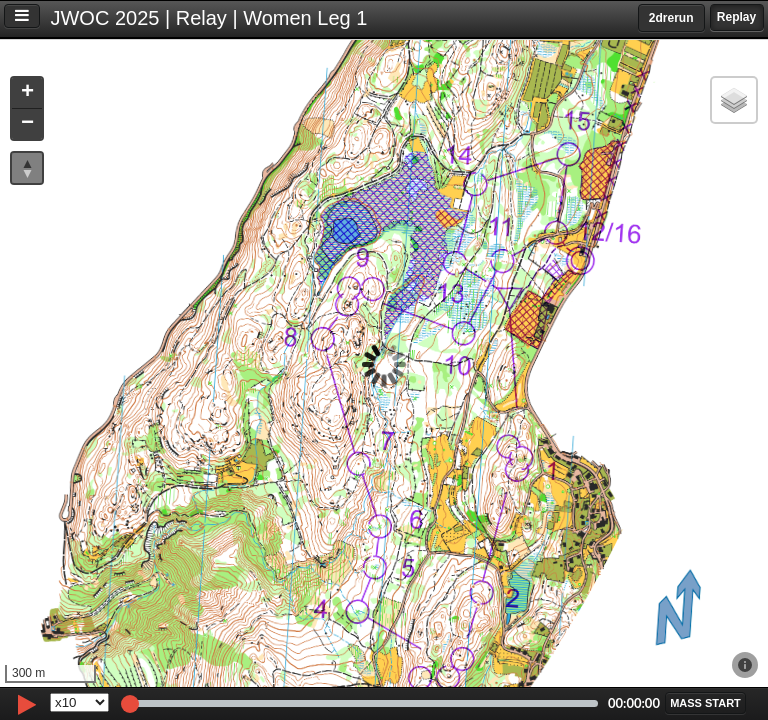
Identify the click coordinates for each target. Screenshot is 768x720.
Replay (736, 17)
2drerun (671, 18)
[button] (27, 93)
